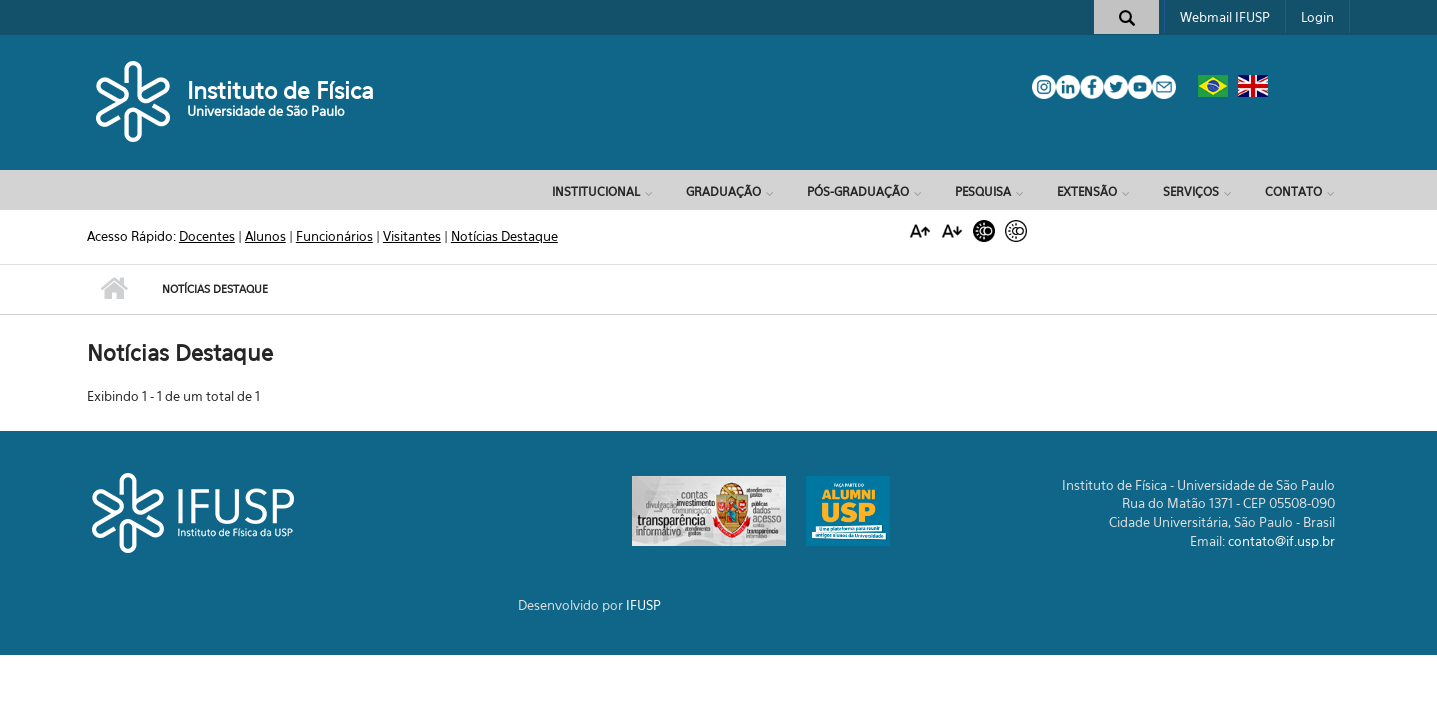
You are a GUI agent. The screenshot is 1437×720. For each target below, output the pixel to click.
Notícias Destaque (504, 236)
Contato (1293, 191)
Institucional (596, 191)
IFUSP (643, 605)
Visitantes (412, 236)
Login (1317, 17)
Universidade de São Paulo (266, 111)
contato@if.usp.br (1281, 541)
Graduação (723, 191)
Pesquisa (983, 191)
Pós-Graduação (858, 191)
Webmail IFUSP (1225, 17)
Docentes (207, 236)
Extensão (1087, 191)
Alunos (265, 236)
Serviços (1191, 191)
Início (114, 289)
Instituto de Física (280, 90)
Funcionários (334, 236)
